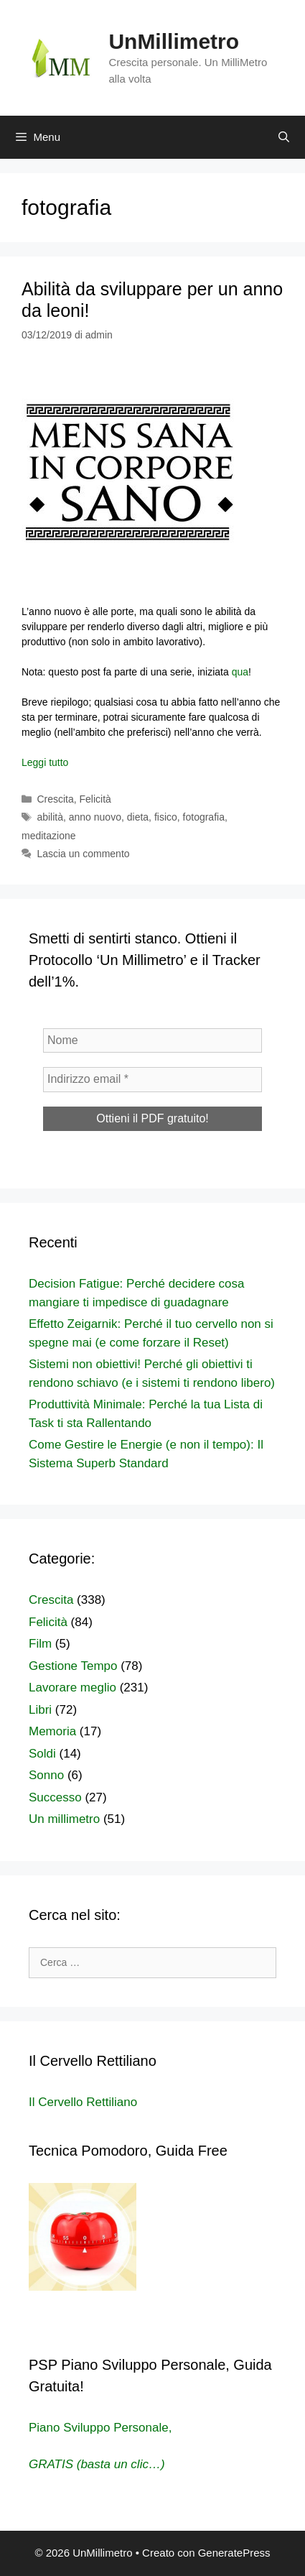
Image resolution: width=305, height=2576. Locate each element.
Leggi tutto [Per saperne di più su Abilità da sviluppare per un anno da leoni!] (45, 762)
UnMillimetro (173, 41)
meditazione (49, 835)
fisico (165, 817)
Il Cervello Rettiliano (83, 2102)
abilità (50, 817)
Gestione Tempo (73, 1666)
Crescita (55, 799)
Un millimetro (64, 1819)
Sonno (46, 1775)
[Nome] (152, 1040)
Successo (55, 1797)
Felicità (95, 799)
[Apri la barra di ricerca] (284, 137)
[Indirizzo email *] (152, 1079)
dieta (138, 817)
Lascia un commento (83, 853)
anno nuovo (95, 817)
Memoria (52, 1731)
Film (40, 1644)
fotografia (204, 817)
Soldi (42, 1753)
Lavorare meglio (72, 1687)
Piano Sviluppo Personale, (100, 2427)
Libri (40, 1710)
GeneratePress (234, 2553)
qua (240, 672)
